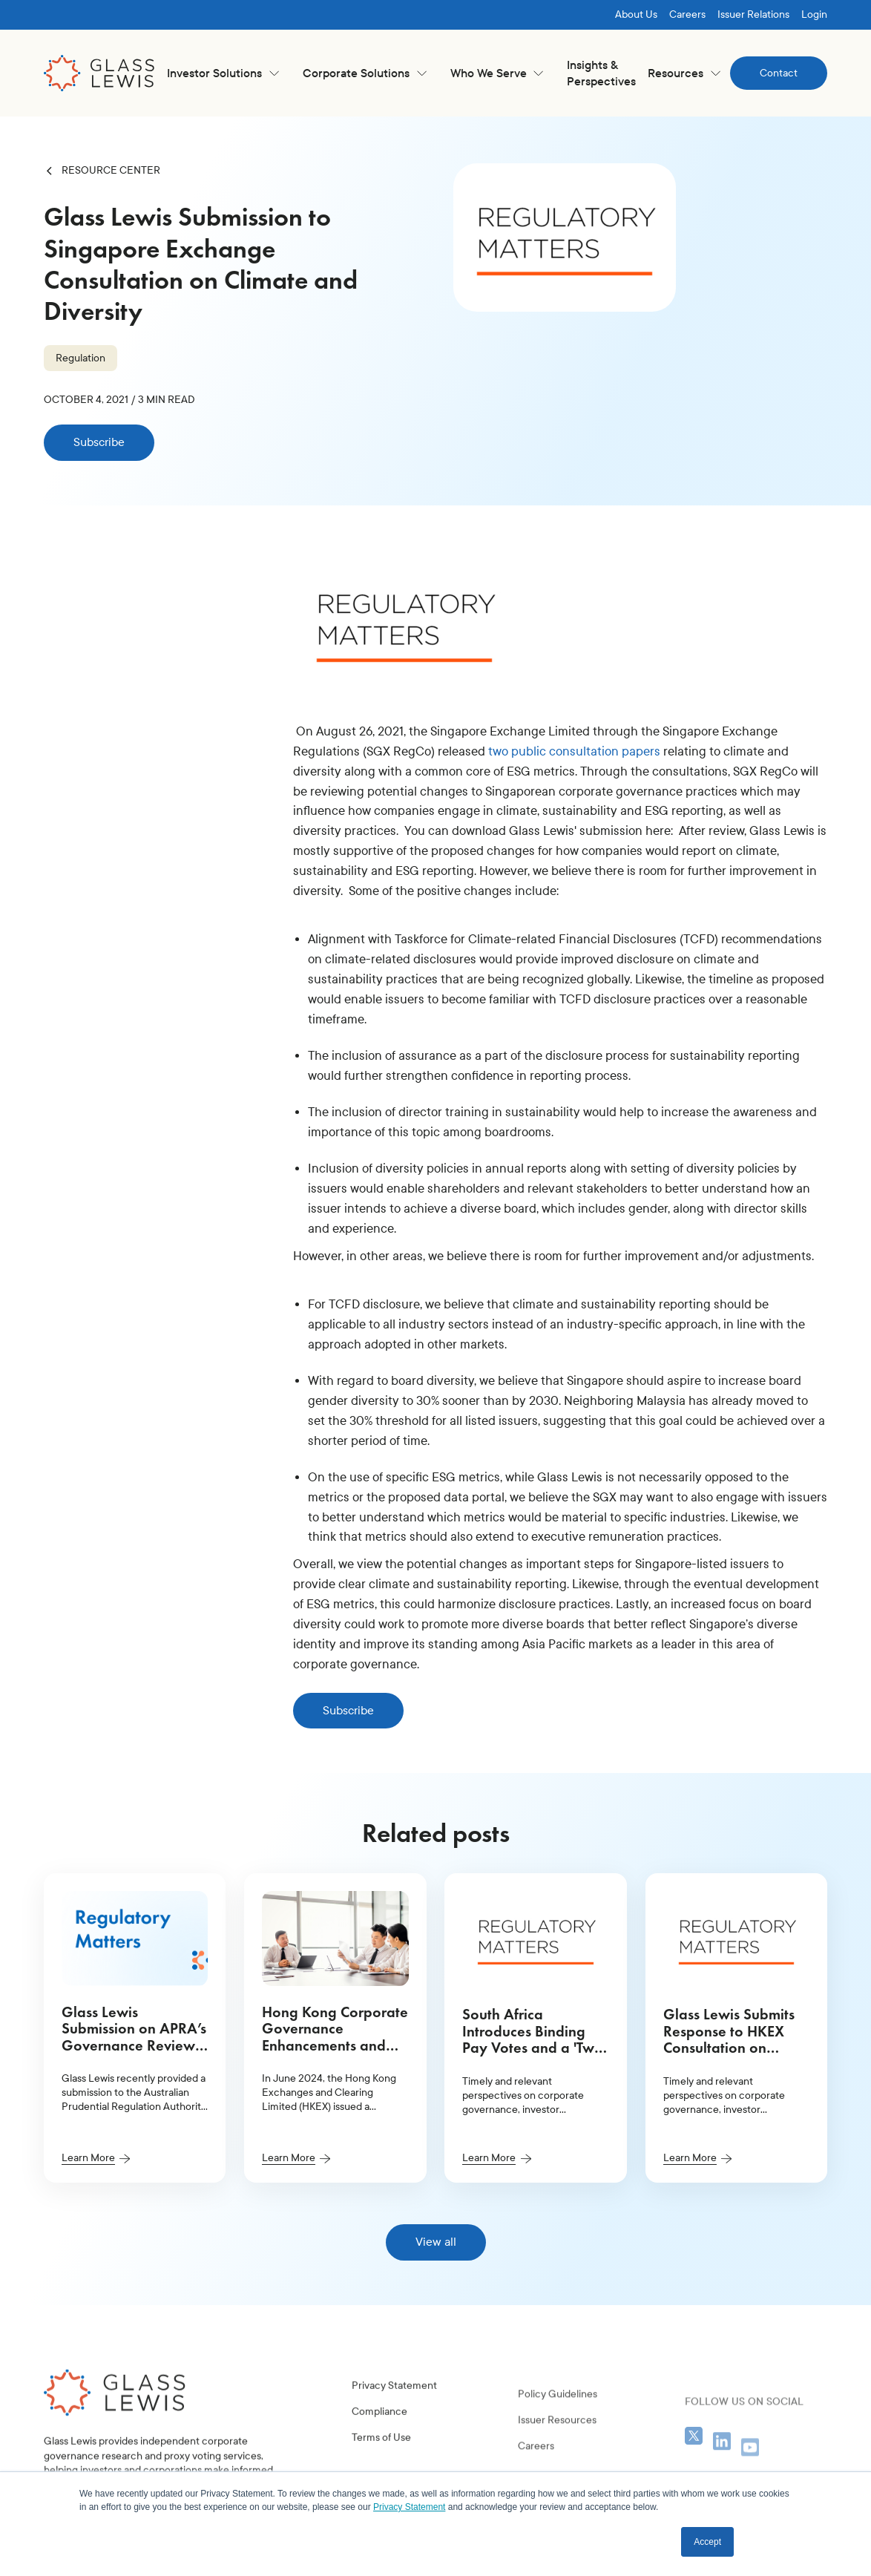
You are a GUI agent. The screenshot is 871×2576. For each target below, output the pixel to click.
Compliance (379, 2445)
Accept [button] (707, 2542)
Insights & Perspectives (601, 73)
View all (435, 2242)
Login (814, 14)
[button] (223, 73)
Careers (687, 14)
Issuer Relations (753, 14)
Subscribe (99, 442)
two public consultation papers (574, 751)
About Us (636, 14)
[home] (99, 73)
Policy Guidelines (557, 2446)
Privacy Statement (394, 2419)
